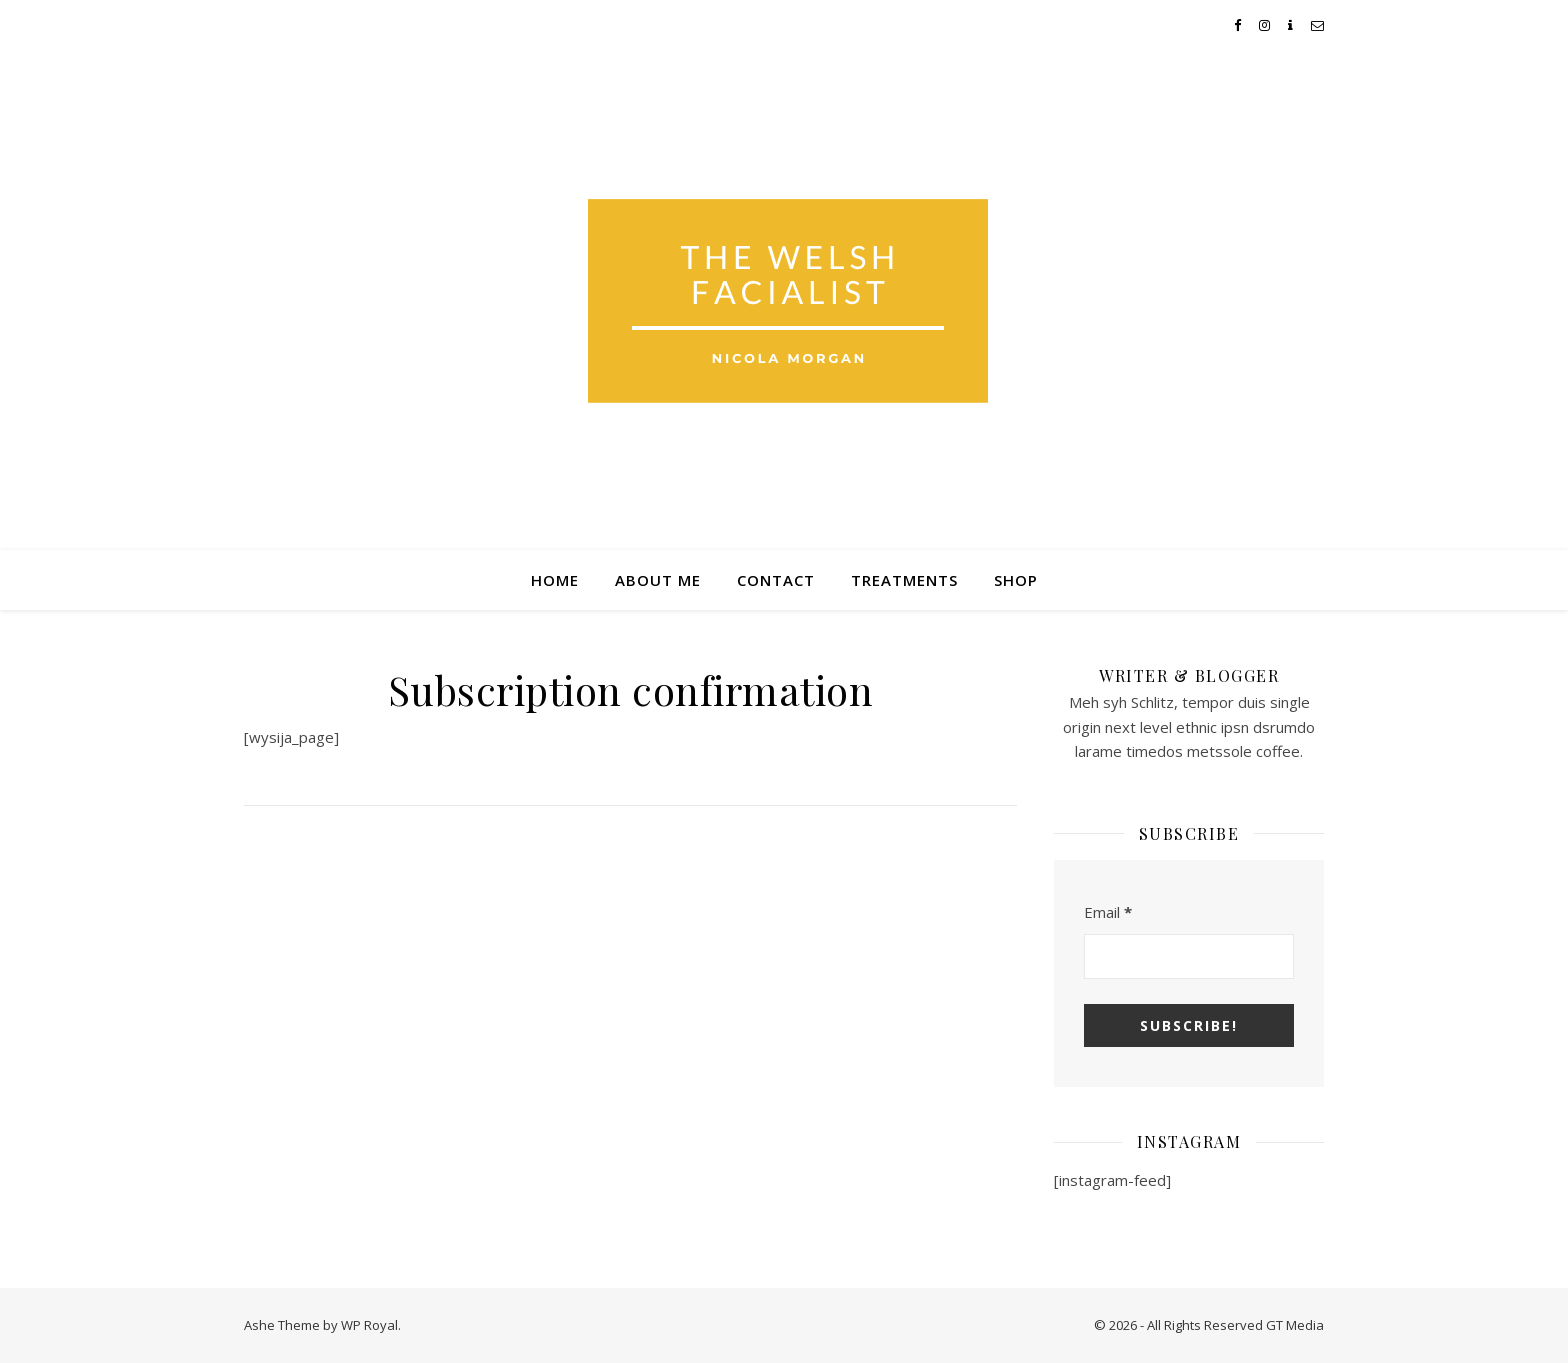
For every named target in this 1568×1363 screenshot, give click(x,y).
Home (555, 580)
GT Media (1295, 1325)
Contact (776, 580)
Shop (1016, 580)
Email (1108, 912)
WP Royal (369, 1325)
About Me (658, 580)
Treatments (904, 580)
